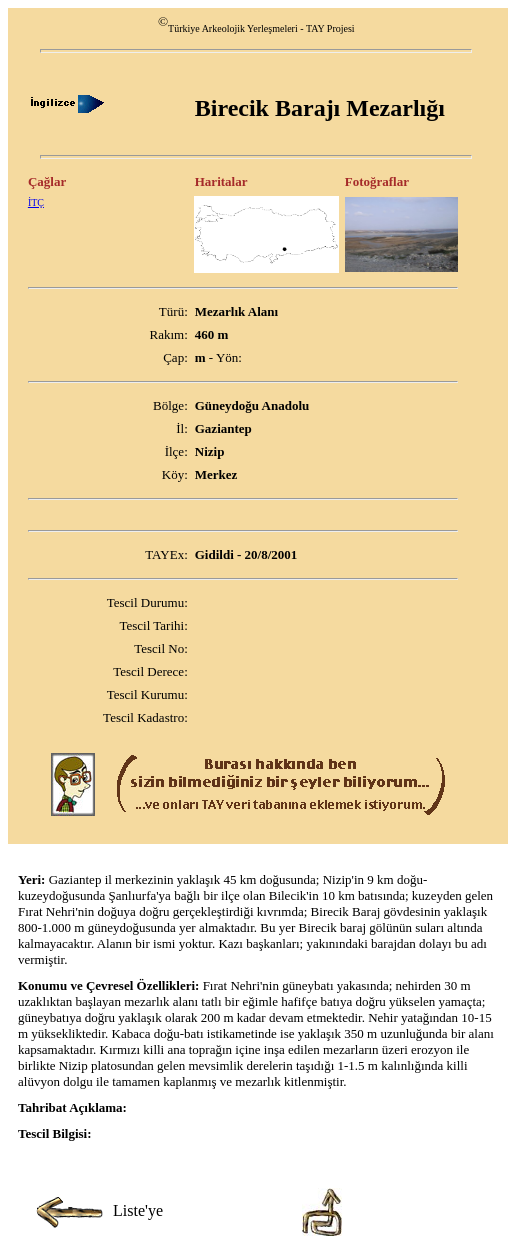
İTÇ (36, 202)
